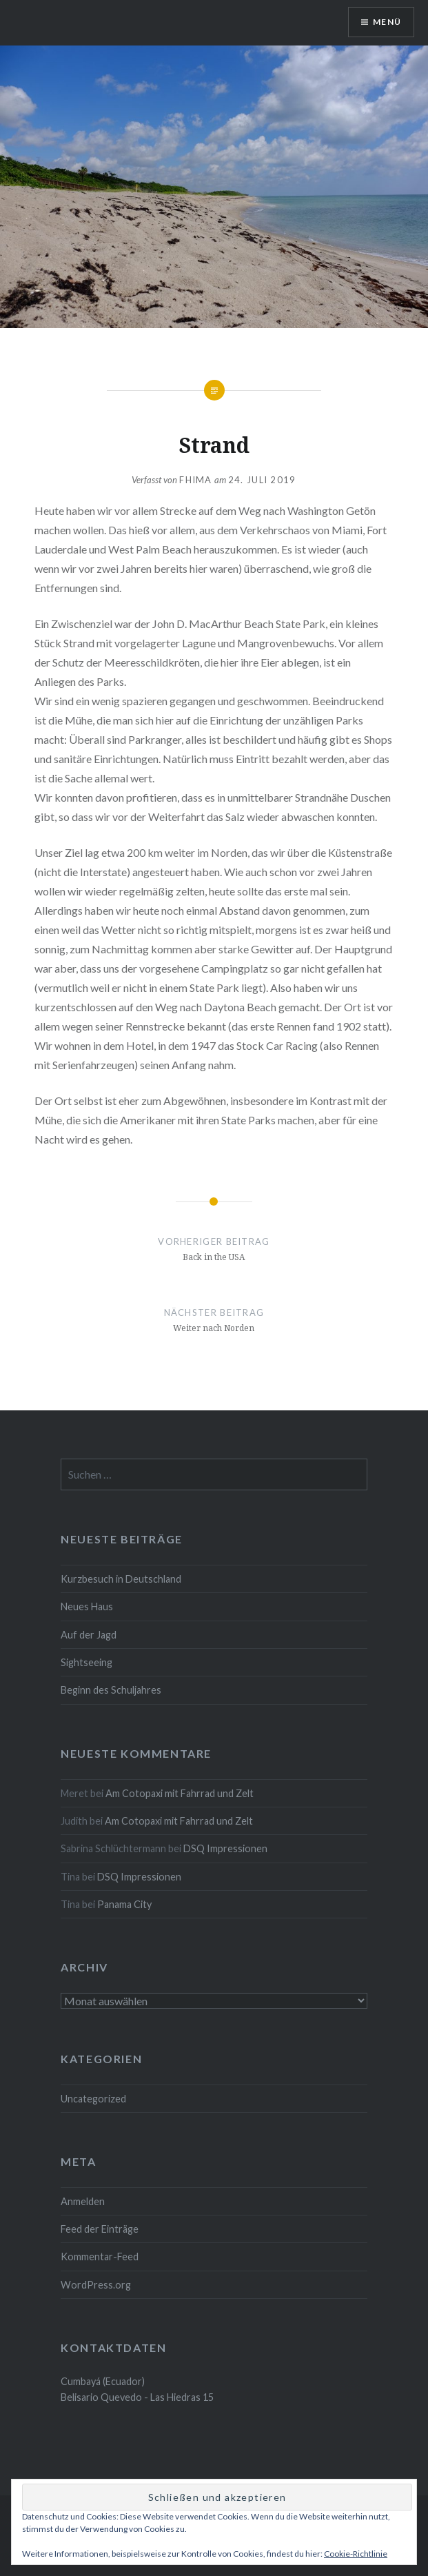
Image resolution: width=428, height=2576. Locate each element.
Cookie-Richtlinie (355, 2553)
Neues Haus (87, 1606)
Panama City (124, 1904)
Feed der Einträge (100, 2229)
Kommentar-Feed (100, 2256)
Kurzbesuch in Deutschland (121, 1579)
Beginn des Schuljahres (111, 1690)
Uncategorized (93, 2099)
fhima (195, 479)
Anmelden (83, 2201)
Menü (387, 22)
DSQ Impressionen (225, 1848)
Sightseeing (86, 1662)
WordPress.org (96, 2285)
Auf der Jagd (88, 1635)
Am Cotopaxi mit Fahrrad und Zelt (179, 1793)
